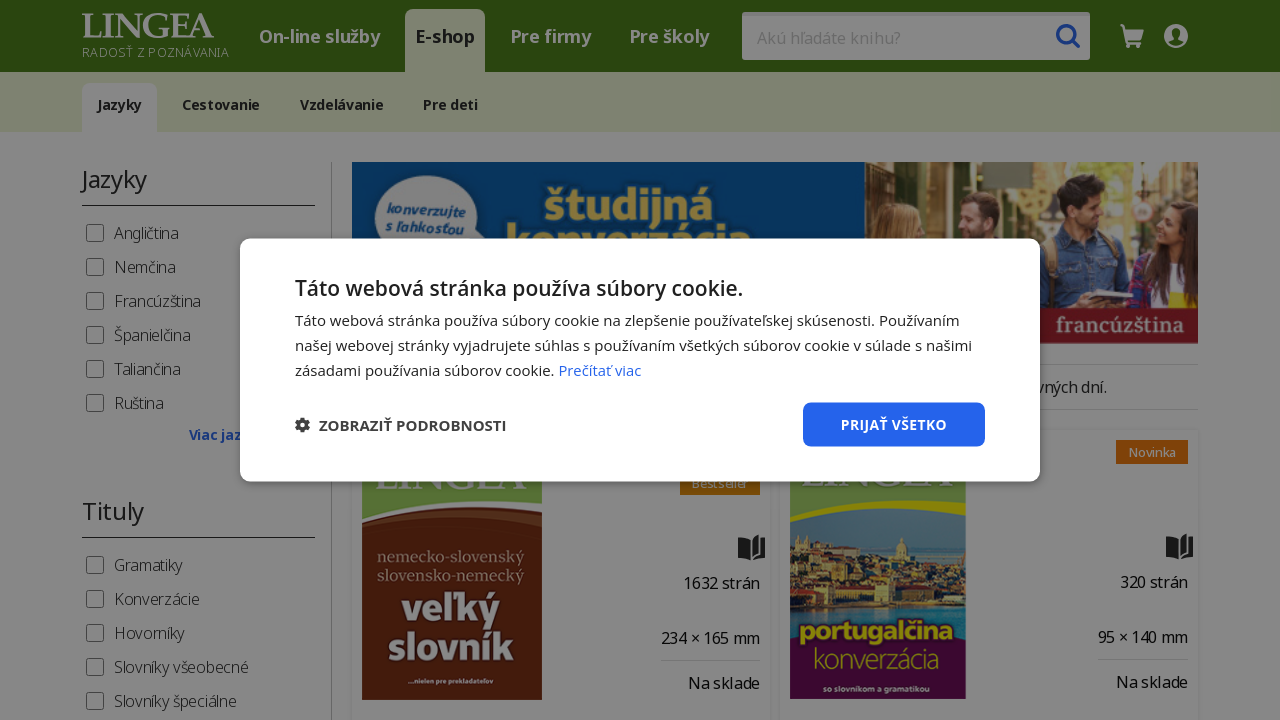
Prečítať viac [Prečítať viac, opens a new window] (600, 369)
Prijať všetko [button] (893, 423)
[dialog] (640, 360)
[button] (401, 424)
